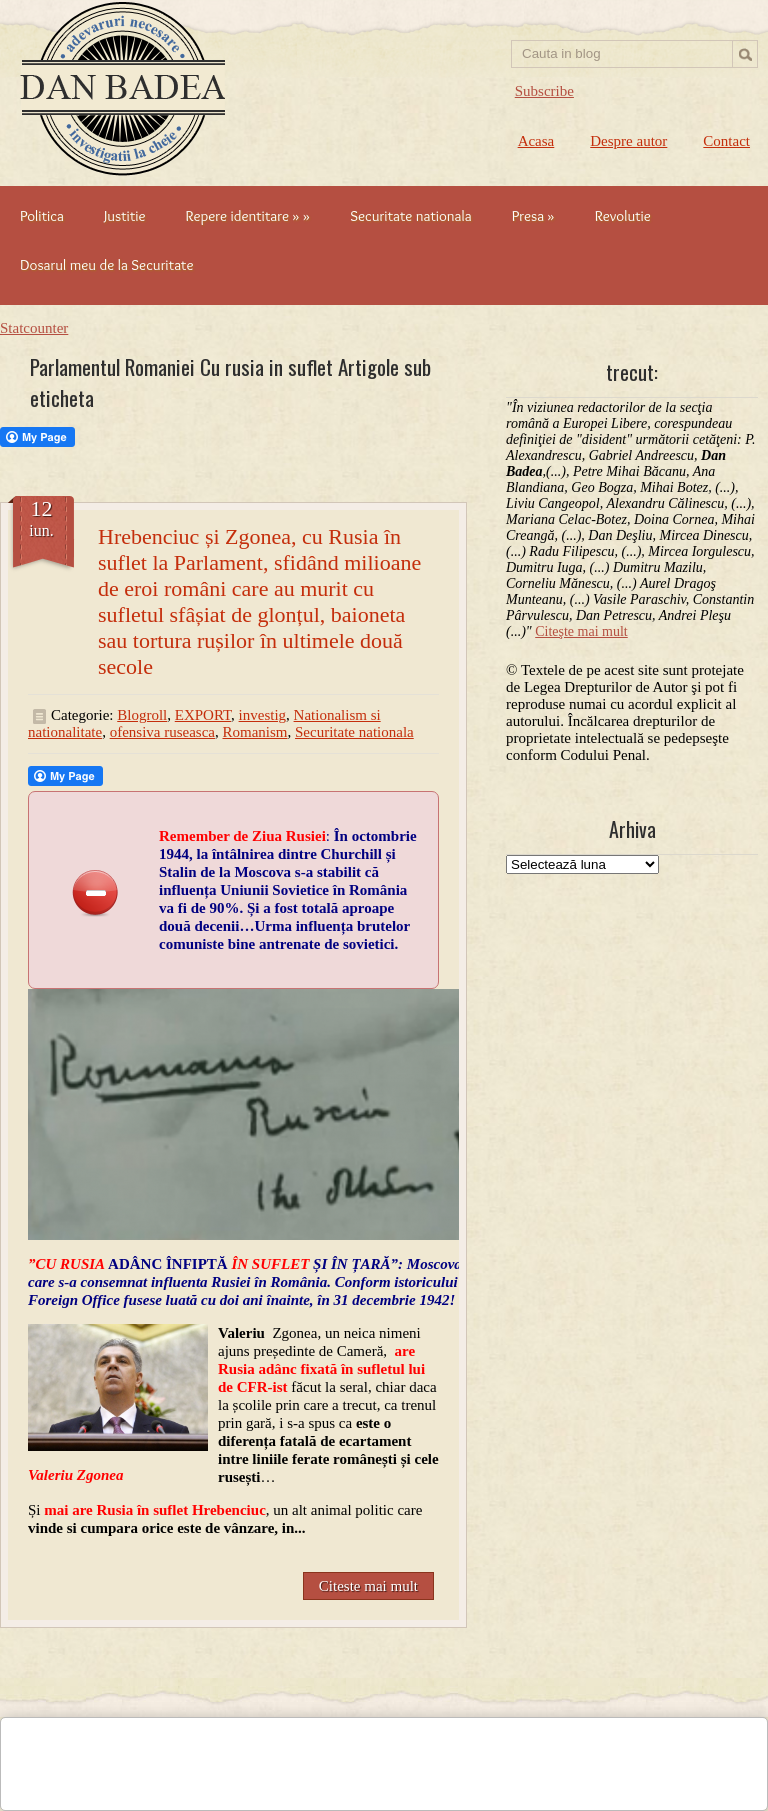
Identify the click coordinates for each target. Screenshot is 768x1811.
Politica (42, 216)
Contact (726, 141)
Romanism (255, 732)
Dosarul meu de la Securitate (106, 265)
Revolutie (623, 216)
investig (263, 715)
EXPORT (203, 715)
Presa (533, 216)
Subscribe (544, 91)
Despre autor (628, 141)
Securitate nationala (411, 216)
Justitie (125, 216)
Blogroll (142, 715)
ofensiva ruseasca (162, 732)
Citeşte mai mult (581, 631)
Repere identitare (247, 216)
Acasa (536, 141)
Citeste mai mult (368, 1586)
